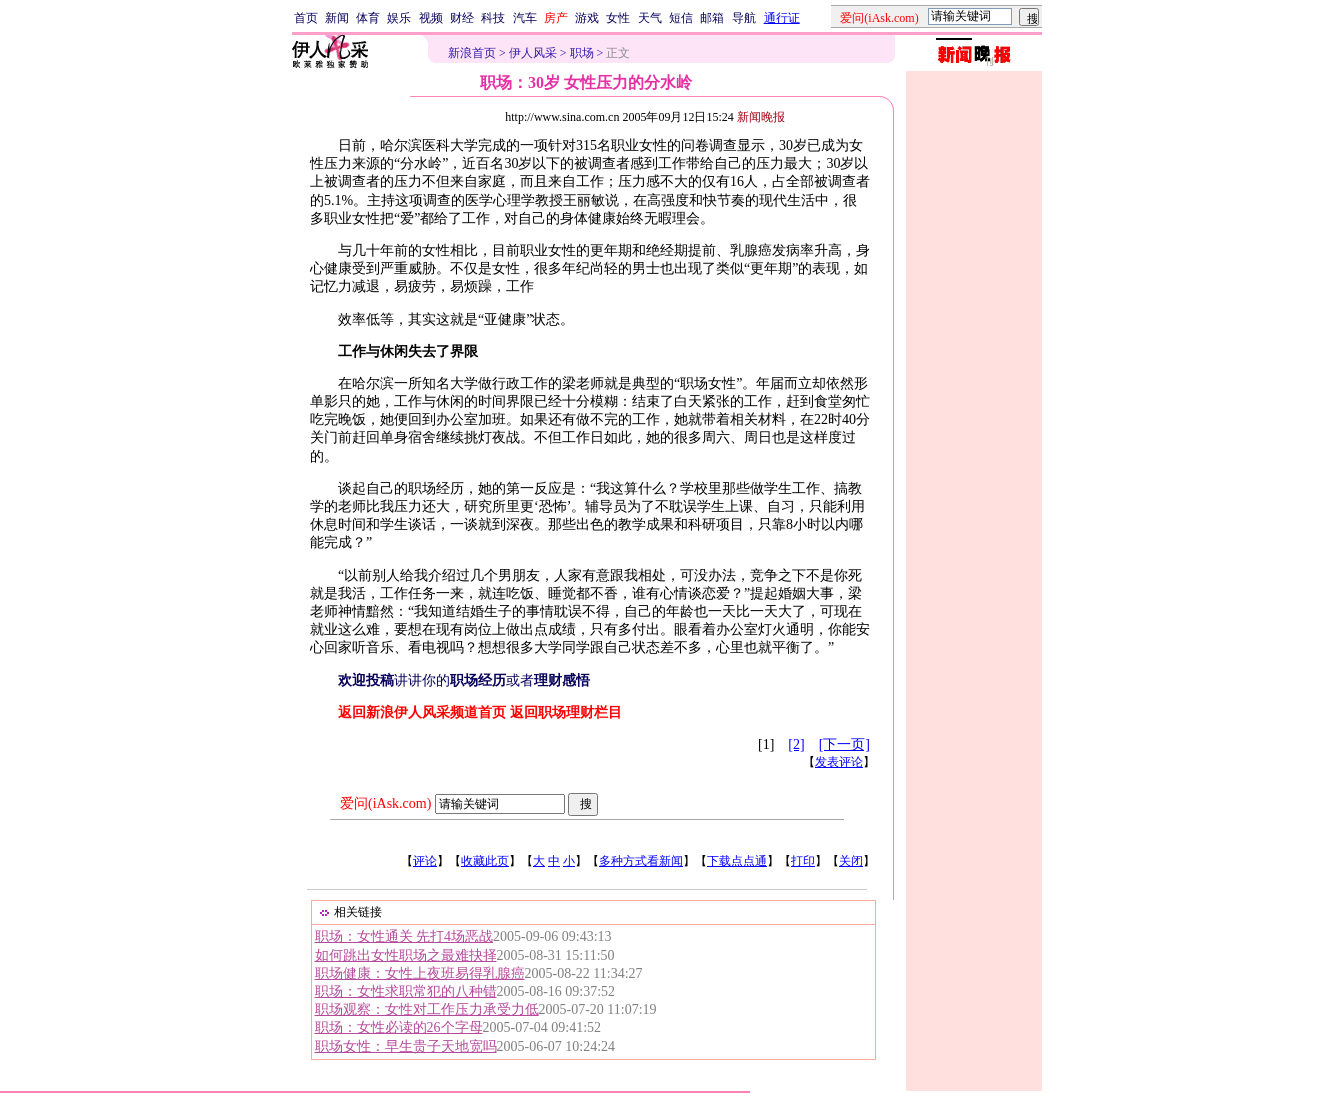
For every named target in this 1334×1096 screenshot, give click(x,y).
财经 (462, 18)
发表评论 (839, 762)
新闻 (337, 18)
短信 (681, 18)
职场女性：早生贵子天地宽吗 (406, 1046)
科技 (493, 18)
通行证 (782, 18)
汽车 (525, 18)
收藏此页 (485, 861)
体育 (368, 18)
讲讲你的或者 (464, 680)
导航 (744, 18)
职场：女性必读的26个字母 (399, 1027)
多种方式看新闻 (641, 861)
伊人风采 (533, 53)
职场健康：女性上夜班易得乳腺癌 (420, 973)
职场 (582, 53)
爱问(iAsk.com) (385, 803)
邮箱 (712, 18)
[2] (796, 744)
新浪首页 (472, 53)
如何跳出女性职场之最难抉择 (406, 955)
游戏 (587, 18)
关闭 (851, 861)
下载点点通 (737, 861)
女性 (618, 18)
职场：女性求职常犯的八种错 (406, 991)
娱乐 (399, 18)
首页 (306, 18)
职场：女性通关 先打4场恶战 (404, 936)
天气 (650, 18)
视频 (431, 18)
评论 (425, 861)
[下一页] (844, 744)
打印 (803, 861)
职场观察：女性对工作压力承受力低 (427, 1009)
